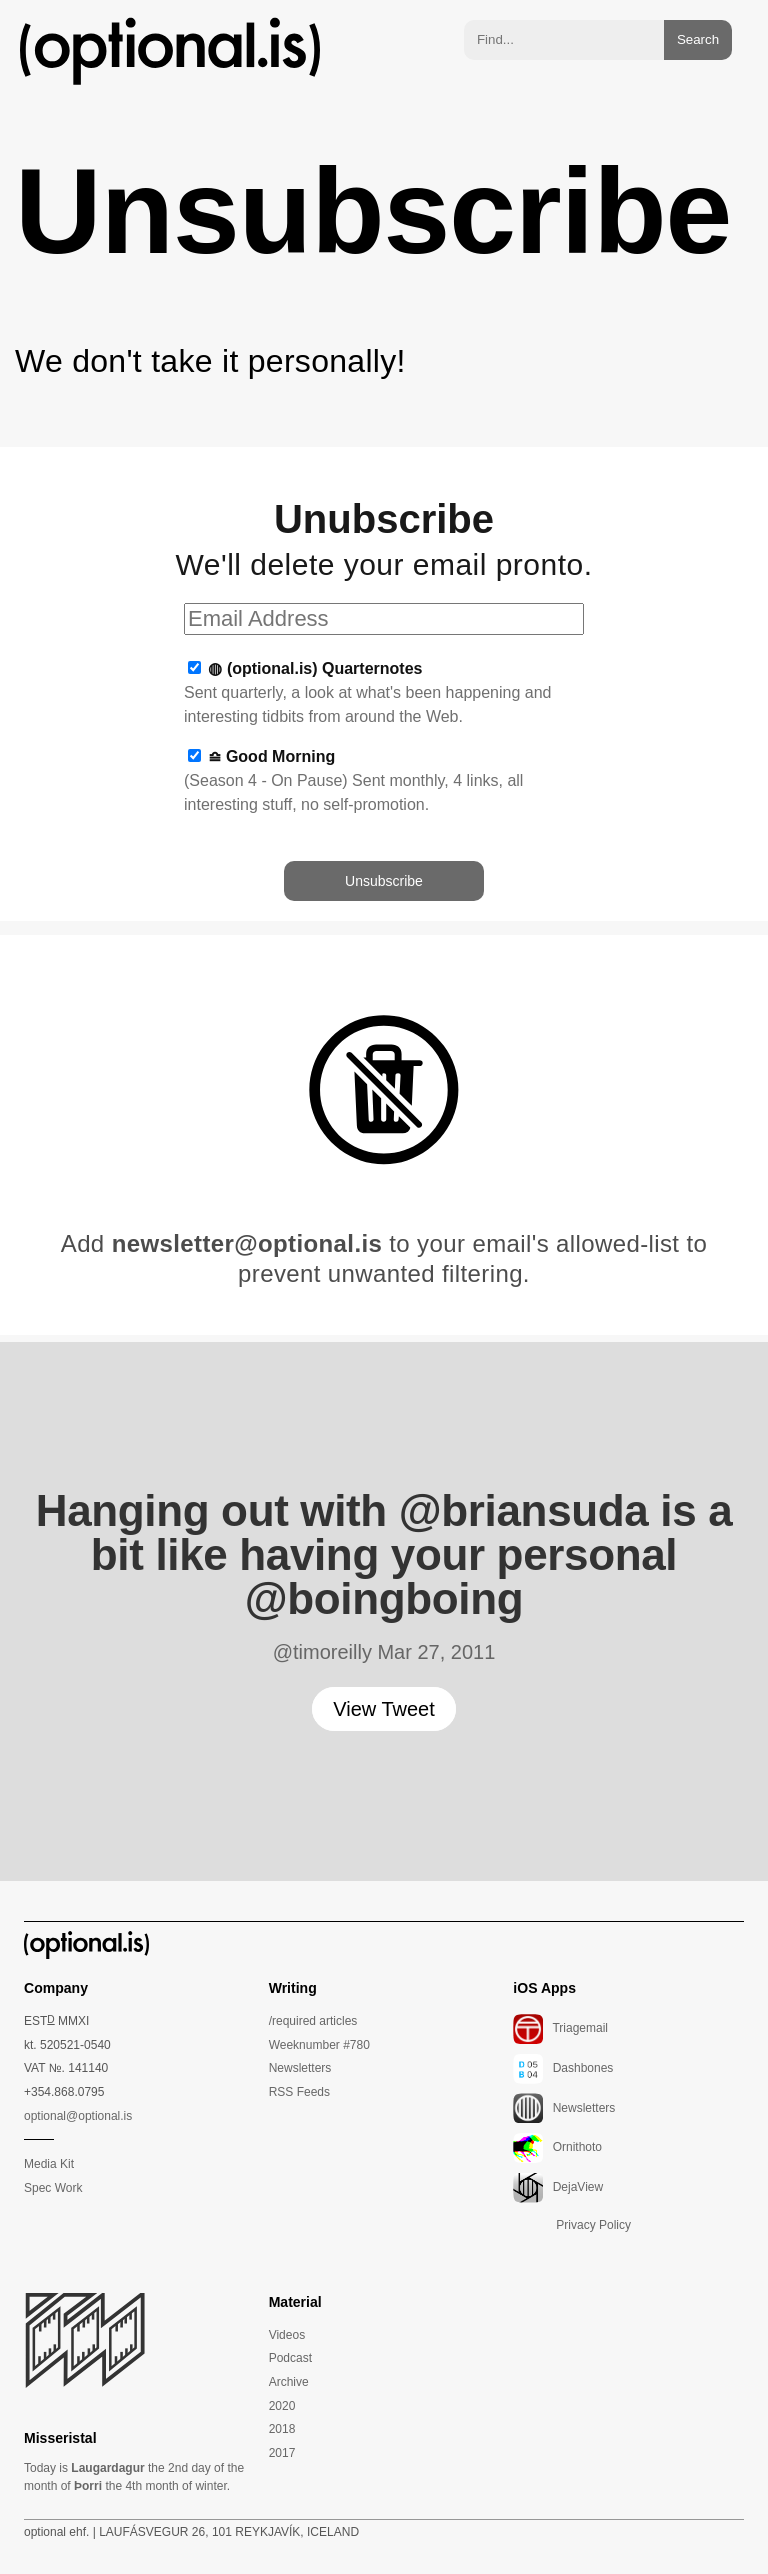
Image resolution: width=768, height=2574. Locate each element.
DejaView (558, 2187)
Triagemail (560, 2028)
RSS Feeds (299, 2092)
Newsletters (300, 2068)
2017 (282, 2453)
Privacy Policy (593, 2225)
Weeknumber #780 (319, 2045)
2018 (282, 2429)
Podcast (290, 2358)
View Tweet (384, 1709)
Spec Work (53, 2188)
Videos (287, 2335)
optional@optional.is (78, 2116)
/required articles (313, 2021)
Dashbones (563, 2068)
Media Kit (49, 2164)
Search (698, 39)
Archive (289, 2382)
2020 (282, 2406)
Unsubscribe (384, 881)
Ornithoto (557, 2147)
